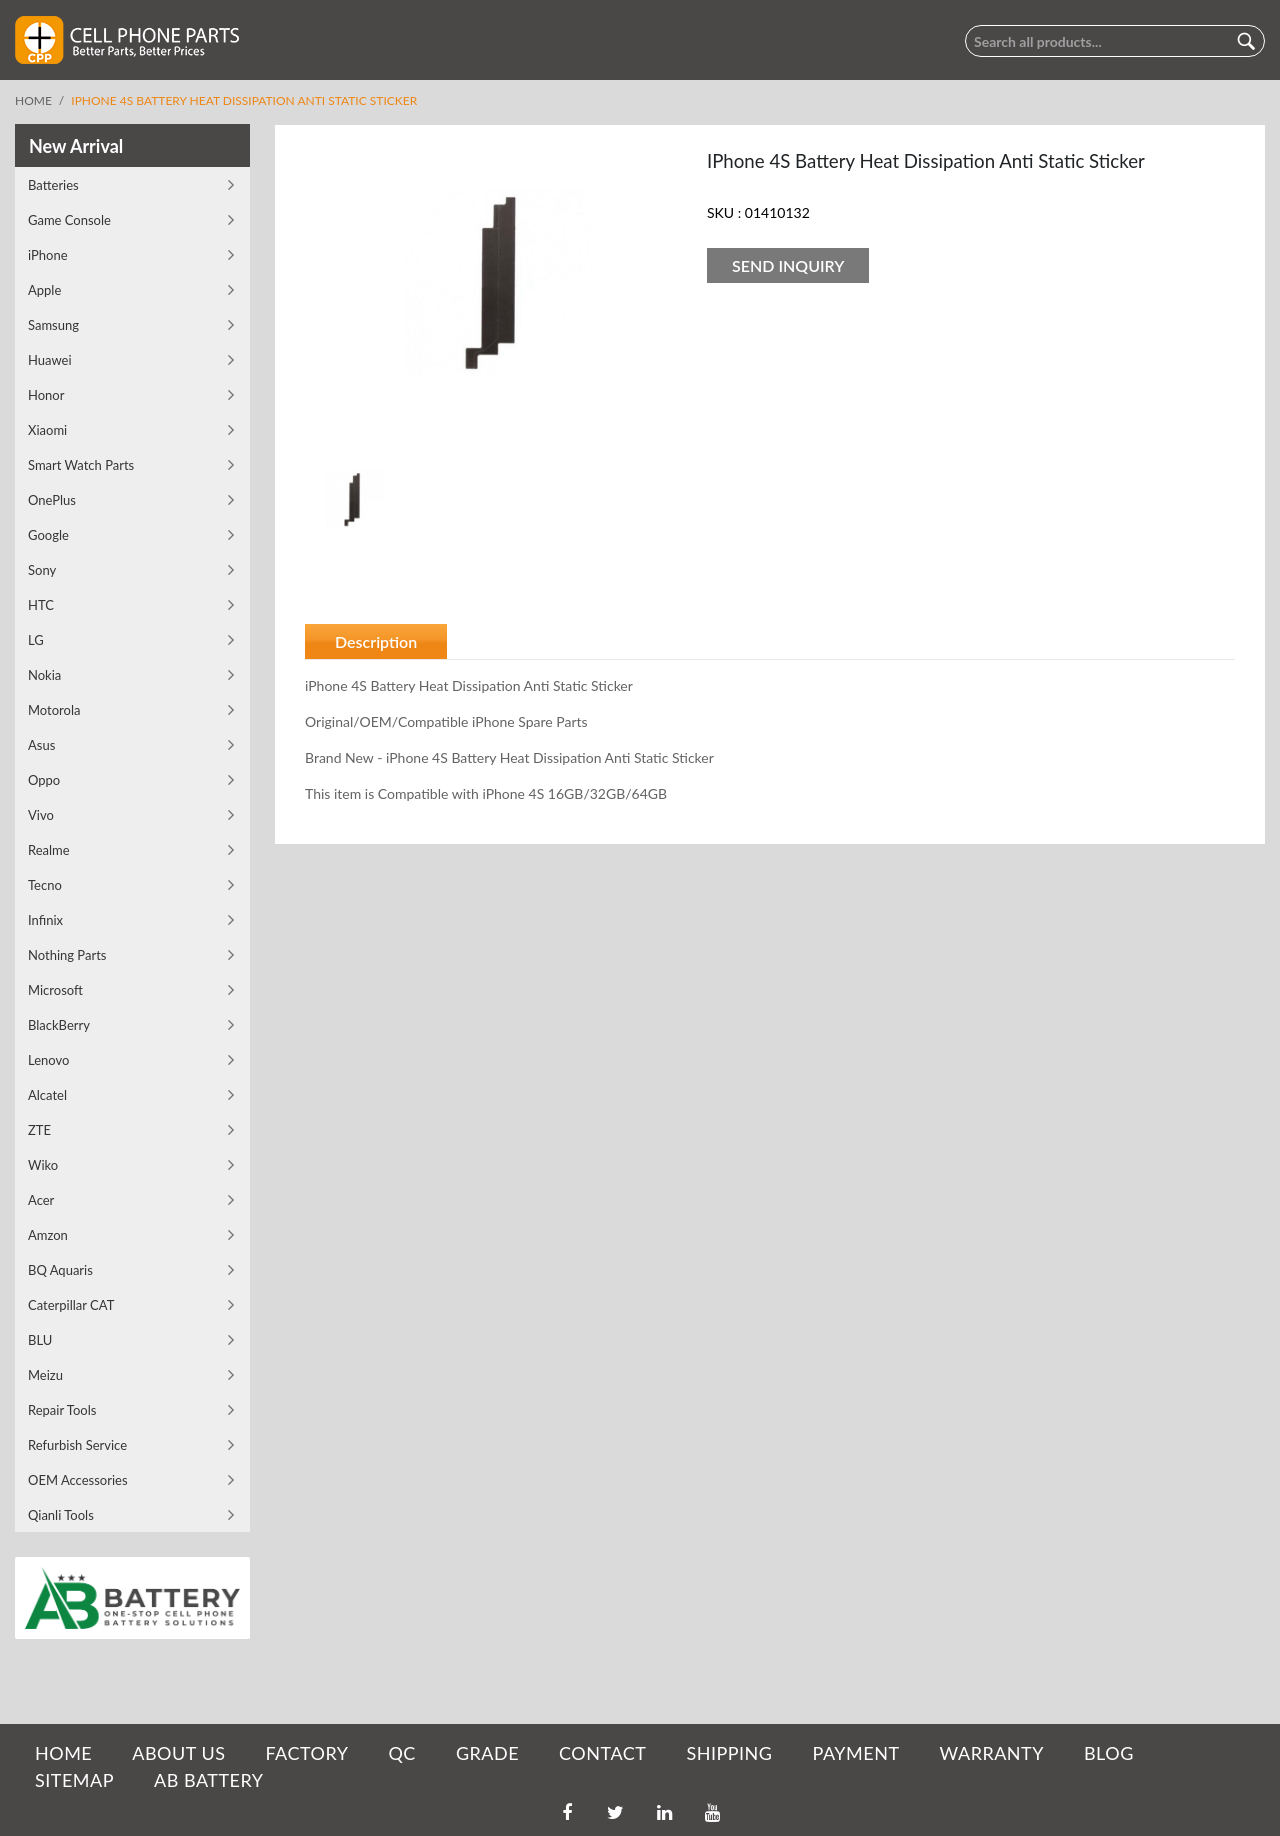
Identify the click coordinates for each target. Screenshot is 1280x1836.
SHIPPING (729, 1753)
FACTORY (306, 1753)
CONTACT (602, 1753)
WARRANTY (992, 1753)
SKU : (724, 212)
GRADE (487, 1753)
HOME (63, 1753)
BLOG (1109, 1753)
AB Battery (208, 1780)
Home (33, 100)
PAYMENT (856, 1753)
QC (401, 1753)
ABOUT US (178, 1753)
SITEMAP (74, 1780)
